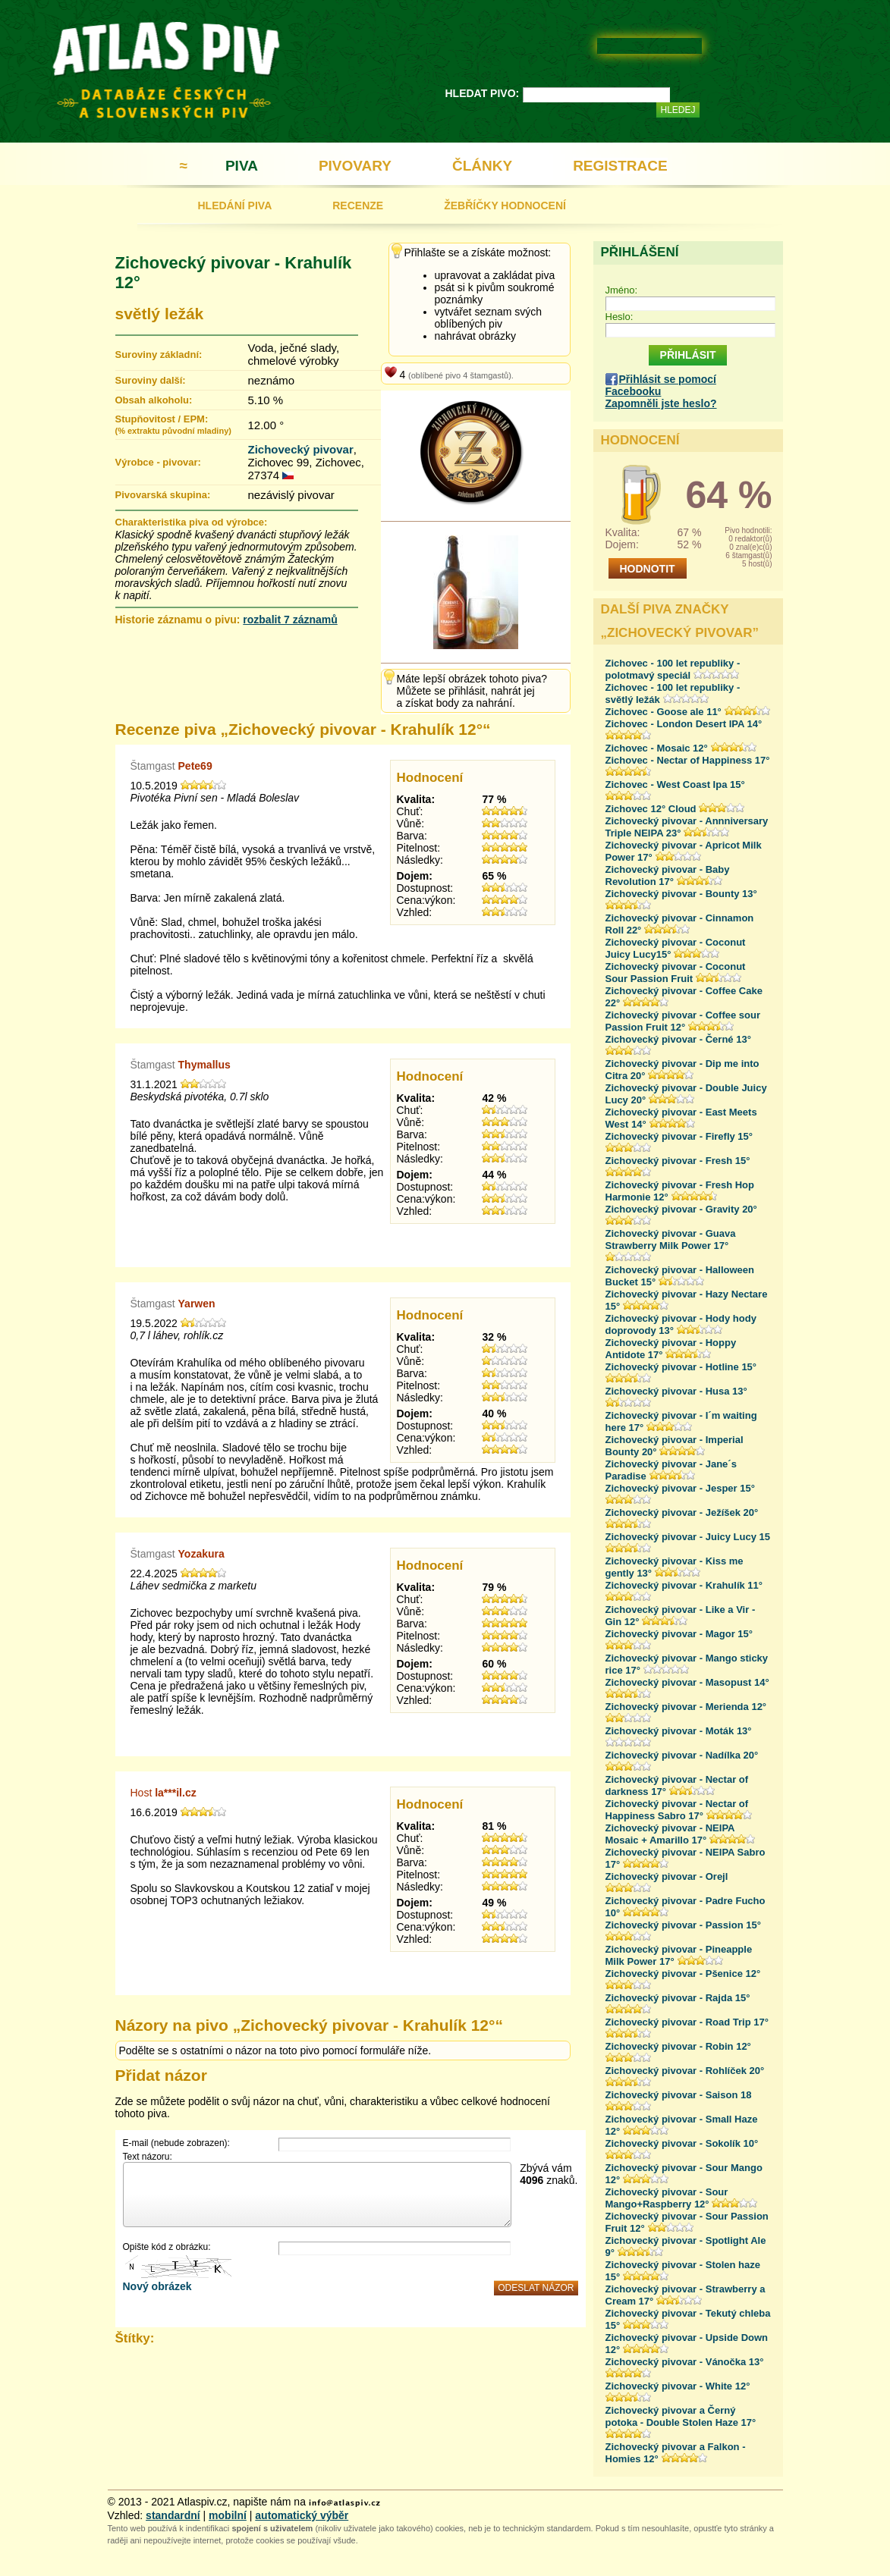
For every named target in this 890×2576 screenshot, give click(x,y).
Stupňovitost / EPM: (173, 424)
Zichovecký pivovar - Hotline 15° (681, 1367)
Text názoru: (147, 2156)
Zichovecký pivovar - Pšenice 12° (683, 1973)
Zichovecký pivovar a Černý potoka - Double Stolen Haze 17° (680, 2416)
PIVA (241, 166)
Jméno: (621, 290)
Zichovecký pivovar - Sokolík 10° (682, 2143)
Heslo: (619, 316)
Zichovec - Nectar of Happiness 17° (687, 760)
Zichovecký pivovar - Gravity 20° (681, 1209)
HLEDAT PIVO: (482, 93)
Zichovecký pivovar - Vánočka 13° (684, 2361)
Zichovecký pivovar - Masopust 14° (687, 1682)
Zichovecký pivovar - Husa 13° (676, 1391)
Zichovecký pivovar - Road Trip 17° (687, 2022)
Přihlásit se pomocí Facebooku (660, 385)
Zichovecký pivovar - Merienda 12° (686, 1706)
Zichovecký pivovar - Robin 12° (678, 2046)
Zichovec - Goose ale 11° (663, 711)
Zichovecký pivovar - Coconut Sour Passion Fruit (675, 972)
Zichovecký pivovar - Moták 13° (678, 1731)
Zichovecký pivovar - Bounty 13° (681, 893)
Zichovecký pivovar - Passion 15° (683, 1925)
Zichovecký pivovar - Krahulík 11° (684, 1585)
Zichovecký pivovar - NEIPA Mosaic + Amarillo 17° (670, 1834)
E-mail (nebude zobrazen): (176, 2143)
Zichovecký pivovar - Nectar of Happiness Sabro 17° (677, 1809)
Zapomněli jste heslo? (661, 403)
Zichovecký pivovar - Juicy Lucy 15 (688, 1536)
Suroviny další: (150, 380)
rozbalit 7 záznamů (290, 619)
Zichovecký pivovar (301, 449)
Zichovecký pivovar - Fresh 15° (677, 1160)
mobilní (228, 2515)
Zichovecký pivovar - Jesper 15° (680, 1488)
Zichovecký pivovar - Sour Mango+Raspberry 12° (666, 2198)
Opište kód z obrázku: (167, 2247)
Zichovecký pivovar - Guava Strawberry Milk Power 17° (670, 1239)
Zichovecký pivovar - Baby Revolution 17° (667, 875)
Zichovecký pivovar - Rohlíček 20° (685, 2070)
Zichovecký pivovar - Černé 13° (678, 1039)
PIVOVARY (355, 166)
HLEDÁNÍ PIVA (235, 205)
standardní (173, 2515)
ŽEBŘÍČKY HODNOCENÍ (505, 205)
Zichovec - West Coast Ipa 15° (675, 784)
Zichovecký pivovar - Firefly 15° (679, 1136)
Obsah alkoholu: (154, 400)
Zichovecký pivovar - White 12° (677, 2386)
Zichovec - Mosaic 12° (656, 748)
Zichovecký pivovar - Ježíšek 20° (682, 1512)
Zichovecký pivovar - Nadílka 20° (682, 1755)
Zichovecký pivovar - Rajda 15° (677, 1997)
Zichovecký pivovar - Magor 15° (679, 1633)
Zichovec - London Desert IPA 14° (684, 724)
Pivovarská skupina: (163, 494)
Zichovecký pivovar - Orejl (666, 1876)
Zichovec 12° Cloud (651, 808)
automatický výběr (301, 2515)
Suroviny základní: (159, 354)
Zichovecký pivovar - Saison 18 (678, 2095)
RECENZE (357, 205)
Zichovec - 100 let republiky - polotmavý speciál (673, 669)
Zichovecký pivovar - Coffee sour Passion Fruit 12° (682, 1021)
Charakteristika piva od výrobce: (191, 522)
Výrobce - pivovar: (158, 462)
